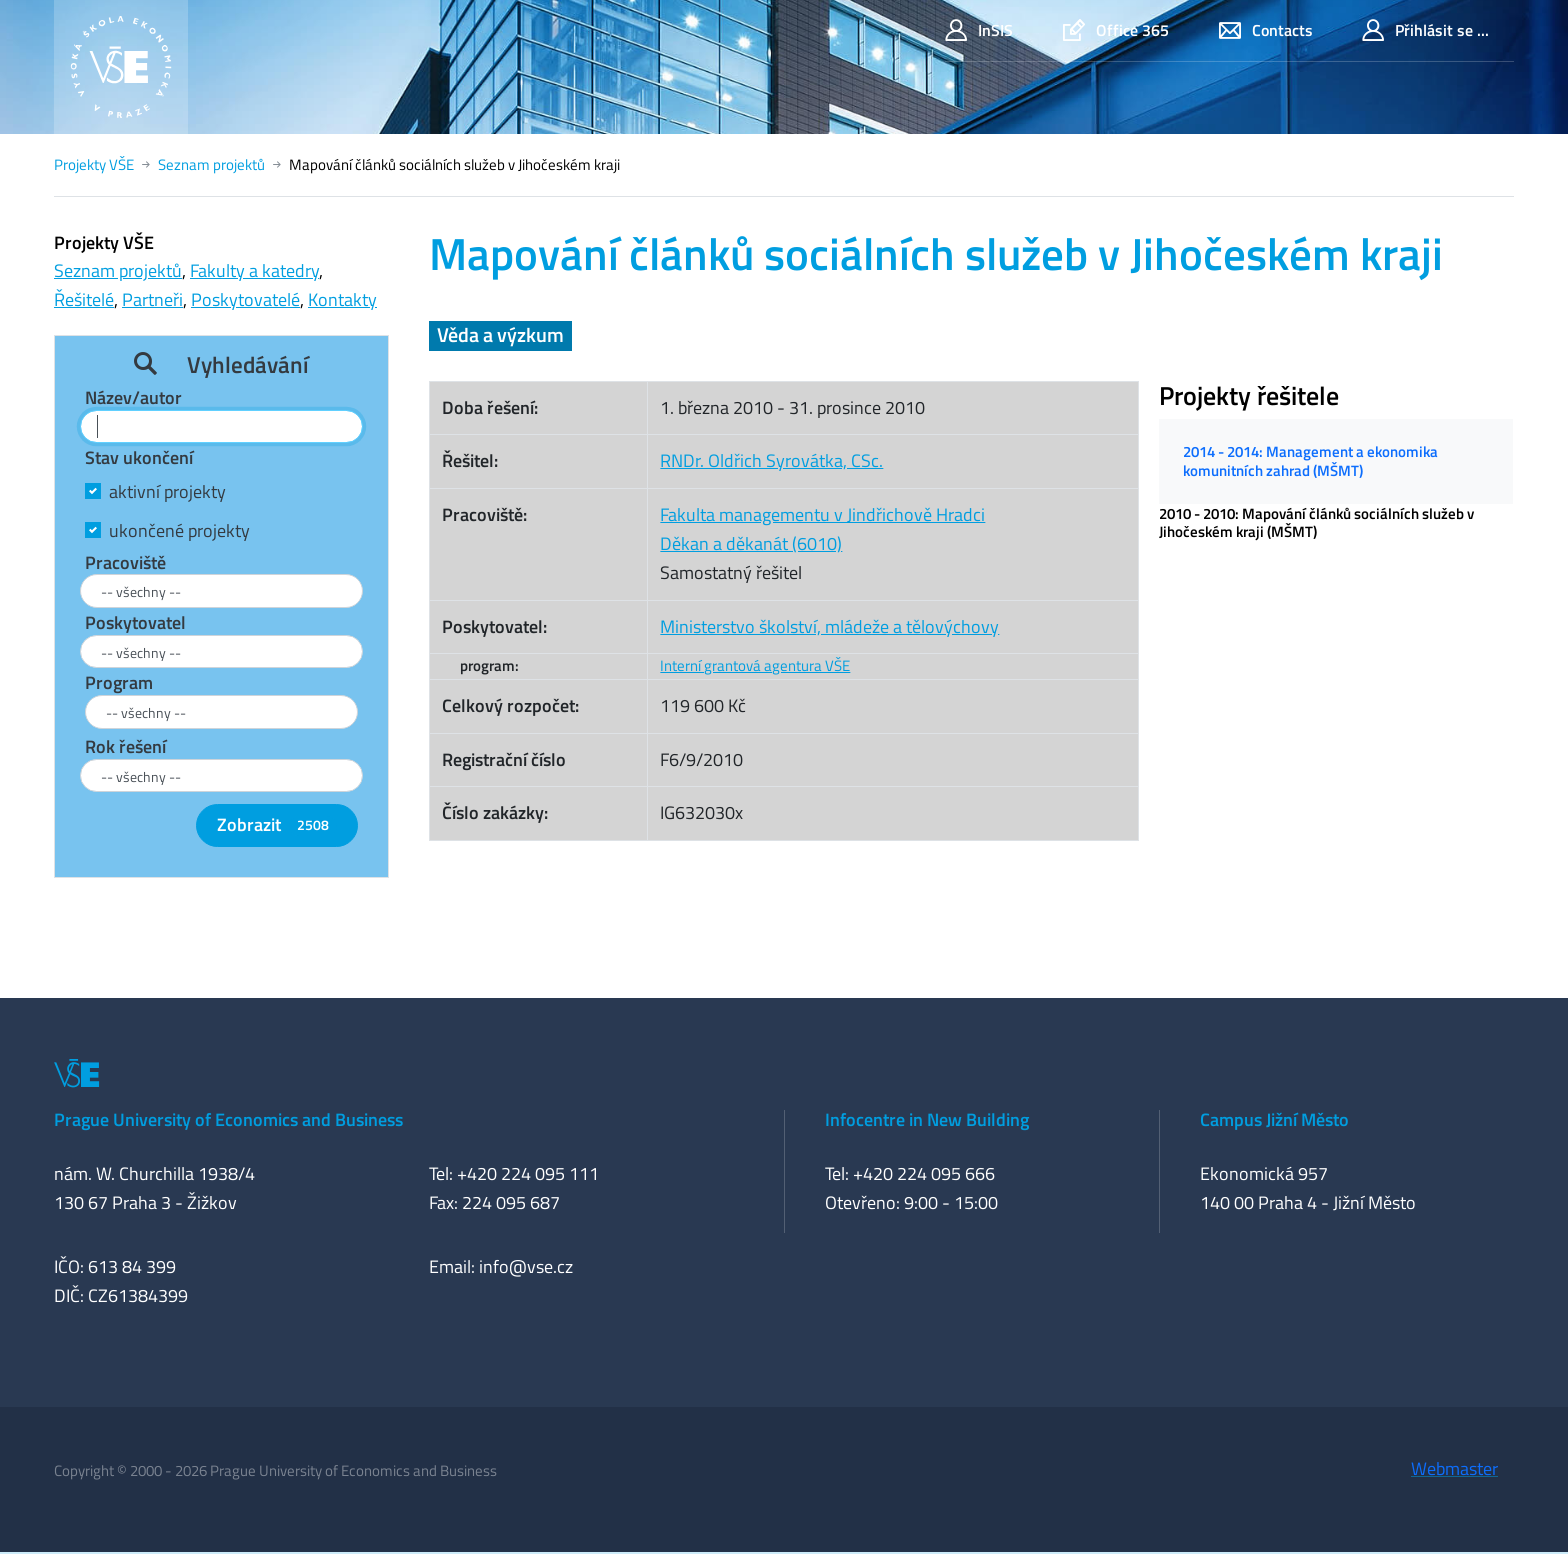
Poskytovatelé (245, 299)
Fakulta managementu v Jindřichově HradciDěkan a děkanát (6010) (822, 529)
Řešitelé (84, 299)
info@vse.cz (526, 1266)
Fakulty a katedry (254, 270)
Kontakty (342, 299)
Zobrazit (277, 824)
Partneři (152, 299)
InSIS (979, 30)
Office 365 (1116, 30)
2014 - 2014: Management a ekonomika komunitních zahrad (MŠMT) (1310, 460)
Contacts (1266, 30)
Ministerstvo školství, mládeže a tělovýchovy (829, 626)
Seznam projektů (211, 164)
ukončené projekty (179, 530)
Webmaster (1454, 1468)
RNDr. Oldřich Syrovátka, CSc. (771, 460)
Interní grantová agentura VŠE (755, 665)
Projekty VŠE (94, 164)
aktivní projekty (167, 491)
